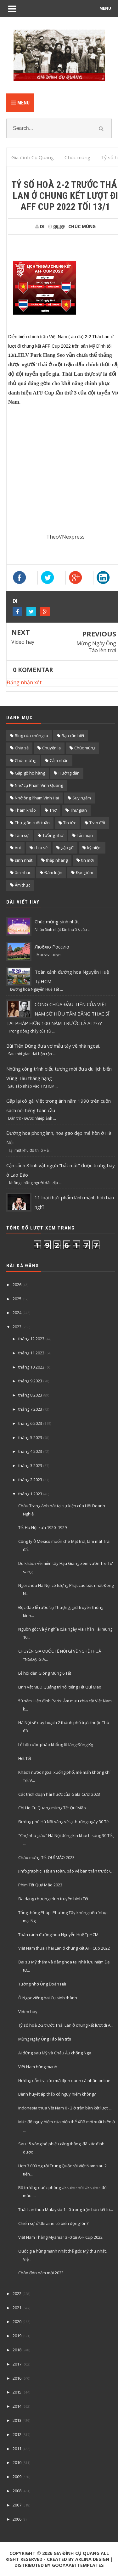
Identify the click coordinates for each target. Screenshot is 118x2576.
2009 (17, 2476)
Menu (20, 103)
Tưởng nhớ (52, 835)
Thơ (53, 810)
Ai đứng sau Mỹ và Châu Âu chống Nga (54, 2053)
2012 (17, 2434)
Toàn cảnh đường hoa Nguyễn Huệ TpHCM (58, 1934)
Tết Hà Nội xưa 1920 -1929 (42, 1527)
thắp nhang (57, 860)
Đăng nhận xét (24, 682)
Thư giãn (78, 810)
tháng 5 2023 (30, 1437)
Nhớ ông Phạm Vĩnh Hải (37, 798)
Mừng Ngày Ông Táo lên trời (96, 647)
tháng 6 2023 (30, 1423)
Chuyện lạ (51, 748)
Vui (18, 847)
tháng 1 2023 (30, 1494)
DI (15, 600)
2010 (17, 2462)
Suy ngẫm (81, 798)
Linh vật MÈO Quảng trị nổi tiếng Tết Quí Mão (59, 1687)
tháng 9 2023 (30, 1381)
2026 (17, 1284)
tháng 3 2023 (30, 1465)
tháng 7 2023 (30, 1409)
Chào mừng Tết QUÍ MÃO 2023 (46, 1857)
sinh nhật (23, 860)
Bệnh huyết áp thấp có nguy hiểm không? (57, 2094)
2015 (17, 2392)
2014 (17, 2406)
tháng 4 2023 (30, 1451)
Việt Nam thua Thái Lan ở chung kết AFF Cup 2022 (64, 1948)
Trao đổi (97, 823)
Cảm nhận (59, 760)
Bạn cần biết (73, 735)
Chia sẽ (22, 748)
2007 (17, 2505)
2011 (17, 2448)
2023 (17, 1327)
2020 (17, 2321)
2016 (17, 2378)
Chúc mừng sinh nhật (57, 921)
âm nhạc (23, 872)
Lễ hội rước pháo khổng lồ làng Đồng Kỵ (55, 1744)
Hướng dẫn (69, 773)
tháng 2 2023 (30, 1479)
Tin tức (69, 823)
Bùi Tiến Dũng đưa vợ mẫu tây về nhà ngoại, (53, 1046)
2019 (17, 2335)
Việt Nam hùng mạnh (37, 2066)
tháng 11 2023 (31, 1353)
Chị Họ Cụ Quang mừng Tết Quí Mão (52, 1808)
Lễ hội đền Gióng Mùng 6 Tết (44, 1673)
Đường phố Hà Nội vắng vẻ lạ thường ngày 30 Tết (64, 1821)
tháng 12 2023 (31, 1338)
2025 (17, 1299)
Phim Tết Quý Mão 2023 (40, 1885)
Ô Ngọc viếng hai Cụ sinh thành (47, 1998)
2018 (17, 2350)
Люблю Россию (52, 947)
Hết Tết (24, 1758)
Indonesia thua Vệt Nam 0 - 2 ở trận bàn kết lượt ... (65, 2108)
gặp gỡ (67, 847)
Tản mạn (85, 835)
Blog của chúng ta (31, 735)
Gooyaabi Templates (78, 2565)
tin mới (87, 860)
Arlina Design (92, 2559)
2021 (17, 2307)
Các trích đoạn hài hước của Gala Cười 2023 (59, 1794)
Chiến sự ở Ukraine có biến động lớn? (53, 2223)
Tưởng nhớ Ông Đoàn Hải (42, 1984)
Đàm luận (53, 872)
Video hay (22, 641)
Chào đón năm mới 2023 (41, 2273)
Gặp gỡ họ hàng (30, 773)
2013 (17, 2420)
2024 (17, 1312)
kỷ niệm (94, 847)
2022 (17, 2293)
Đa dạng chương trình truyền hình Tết (53, 1898)
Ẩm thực (22, 885)
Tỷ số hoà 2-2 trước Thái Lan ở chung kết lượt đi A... (65, 2025)
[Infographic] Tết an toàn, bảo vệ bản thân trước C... (66, 1871)
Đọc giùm (84, 872)
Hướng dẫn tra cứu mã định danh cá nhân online (64, 2080)
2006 (17, 2519)
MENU (105, 8)
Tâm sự (22, 835)
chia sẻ (41, 847)
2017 (17, 2364)
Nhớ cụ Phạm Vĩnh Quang (39, 785)
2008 (17, 2491)
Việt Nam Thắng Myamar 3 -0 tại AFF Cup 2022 (60, 2237)
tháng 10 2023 (31, 1367)
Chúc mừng (25, 760)
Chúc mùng (82, 226)
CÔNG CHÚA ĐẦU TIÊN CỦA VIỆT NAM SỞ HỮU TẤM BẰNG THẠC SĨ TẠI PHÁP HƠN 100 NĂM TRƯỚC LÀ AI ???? (57, 1013)
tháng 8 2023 (30, 1395)
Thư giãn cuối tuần (32, 823)
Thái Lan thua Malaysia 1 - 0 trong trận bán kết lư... (65, 2209)
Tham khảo (25, 810)
